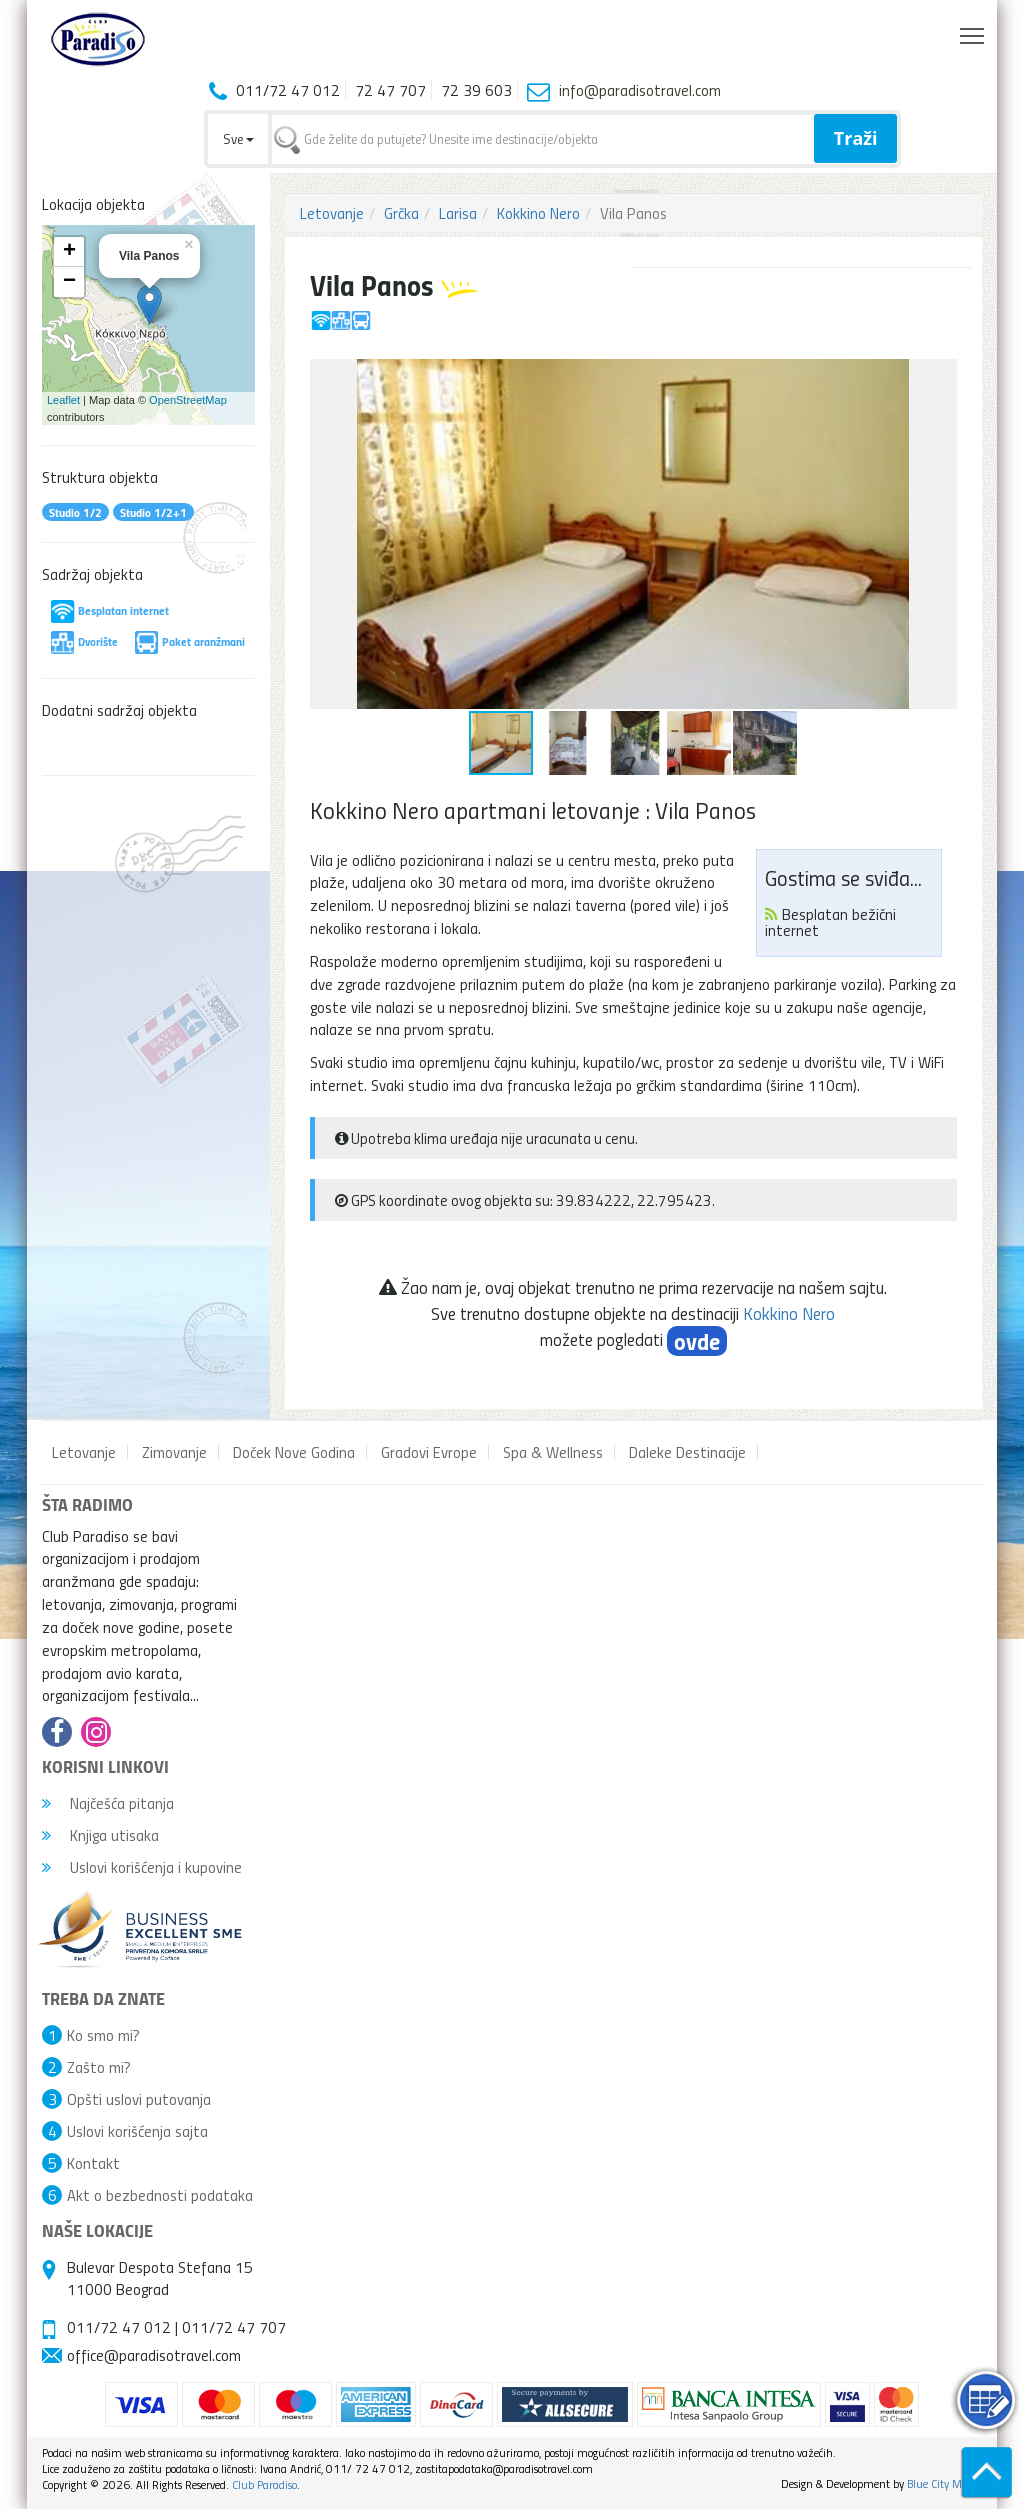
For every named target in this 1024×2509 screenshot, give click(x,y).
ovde (697, 1341)
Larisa (458, 213)
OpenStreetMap (188, 400)
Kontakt (93, 2163)
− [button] (69, 282)
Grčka (401, 213)
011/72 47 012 (119, 2327)
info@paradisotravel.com (640, 90)
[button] (939, 377)
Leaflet (63, 400)
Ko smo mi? (103, 2035)
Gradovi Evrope (429, 1452)
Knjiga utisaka (100, 1835)
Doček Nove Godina (294, 1452)
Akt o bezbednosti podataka (160, 2195)
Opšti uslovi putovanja (139, 2099)
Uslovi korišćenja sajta (137, 2131)
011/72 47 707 (234, 2327)
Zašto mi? (99, 2067)
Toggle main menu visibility (973, 31)
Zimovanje (174, 1452)
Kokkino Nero (538, 213)
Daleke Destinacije (687, 1452)
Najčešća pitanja (108, 1803)
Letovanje (332, 213)
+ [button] (69, 252)
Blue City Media (944, 2483)
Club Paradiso (264, 2484)
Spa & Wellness (553, 1452)
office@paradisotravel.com (154, 2355)
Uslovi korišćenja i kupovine (142, 1867)
